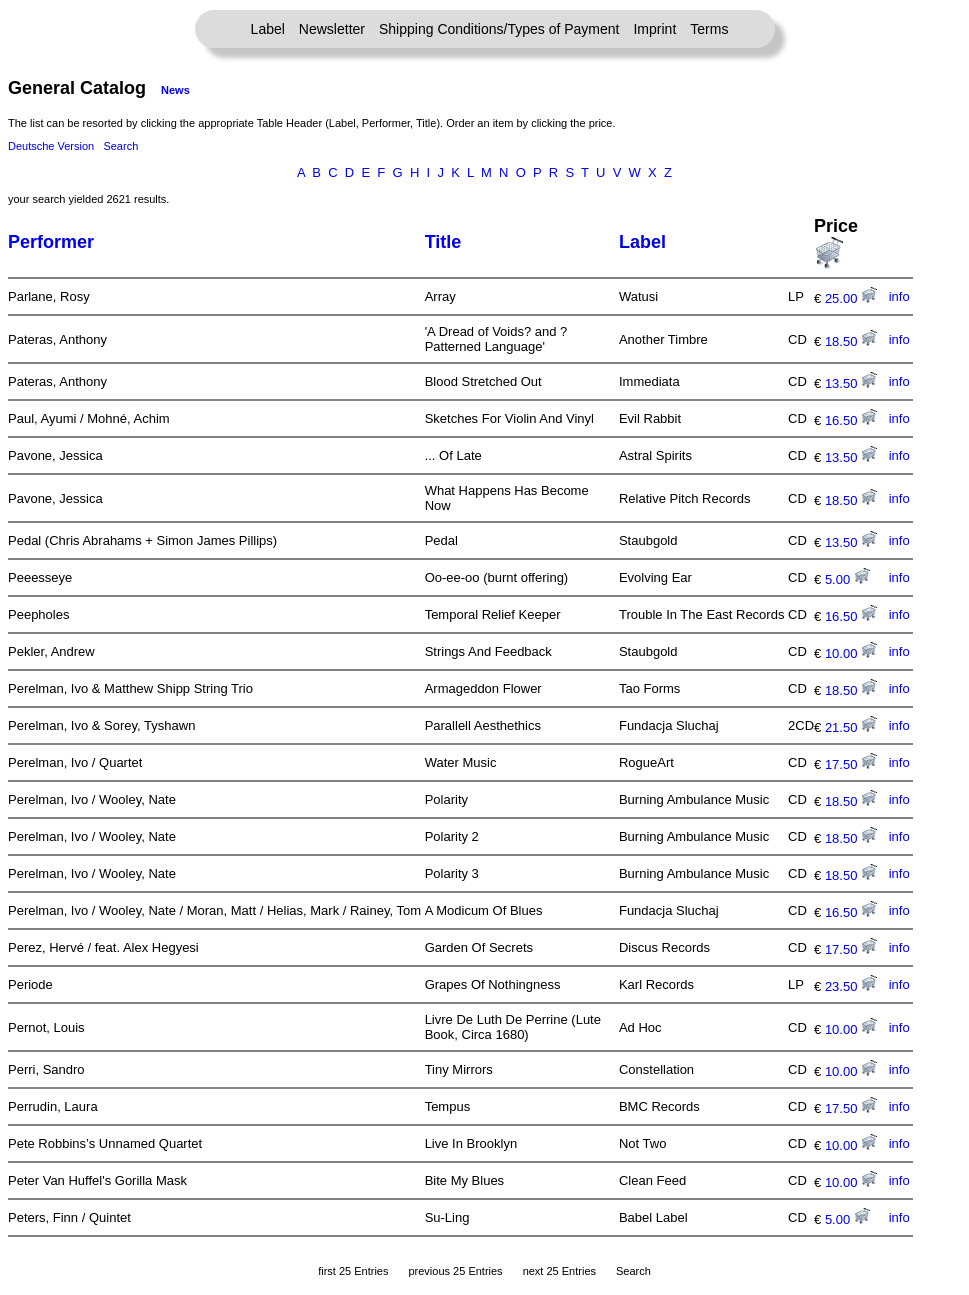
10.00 (851, 653)
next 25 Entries (559, 1271)
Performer (51, 242)
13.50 (851, 383)
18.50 (851, 341)
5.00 (847, 579)
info (899, 296)
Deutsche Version (51, 146)
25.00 (851, 298)
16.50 (851, 420)
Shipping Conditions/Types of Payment (499, 29)
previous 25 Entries (455, 1271)
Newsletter (332, 29)
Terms (709, 29)
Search (120, 146)
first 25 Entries (353, 1271)
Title (443, 242)
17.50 (851, 764)
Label (268, 29)
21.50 (851, 727)
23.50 (851, 986)
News (175, 90)
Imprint (654, 29)
